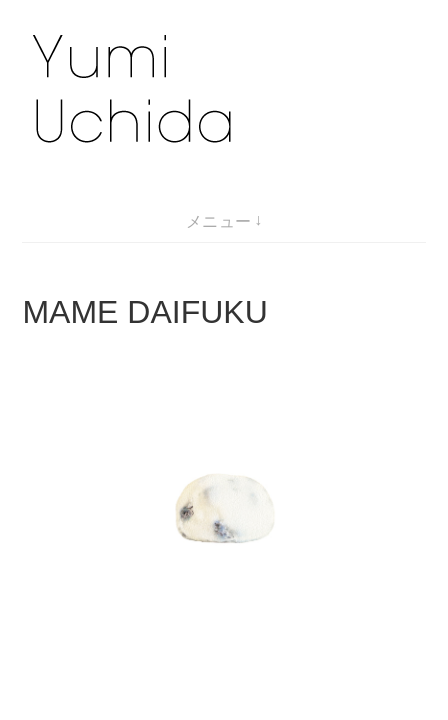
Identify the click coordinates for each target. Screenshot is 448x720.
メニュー (219, 221)
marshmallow (68, 537)
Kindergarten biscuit (110, 513)
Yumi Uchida (143, 621)
